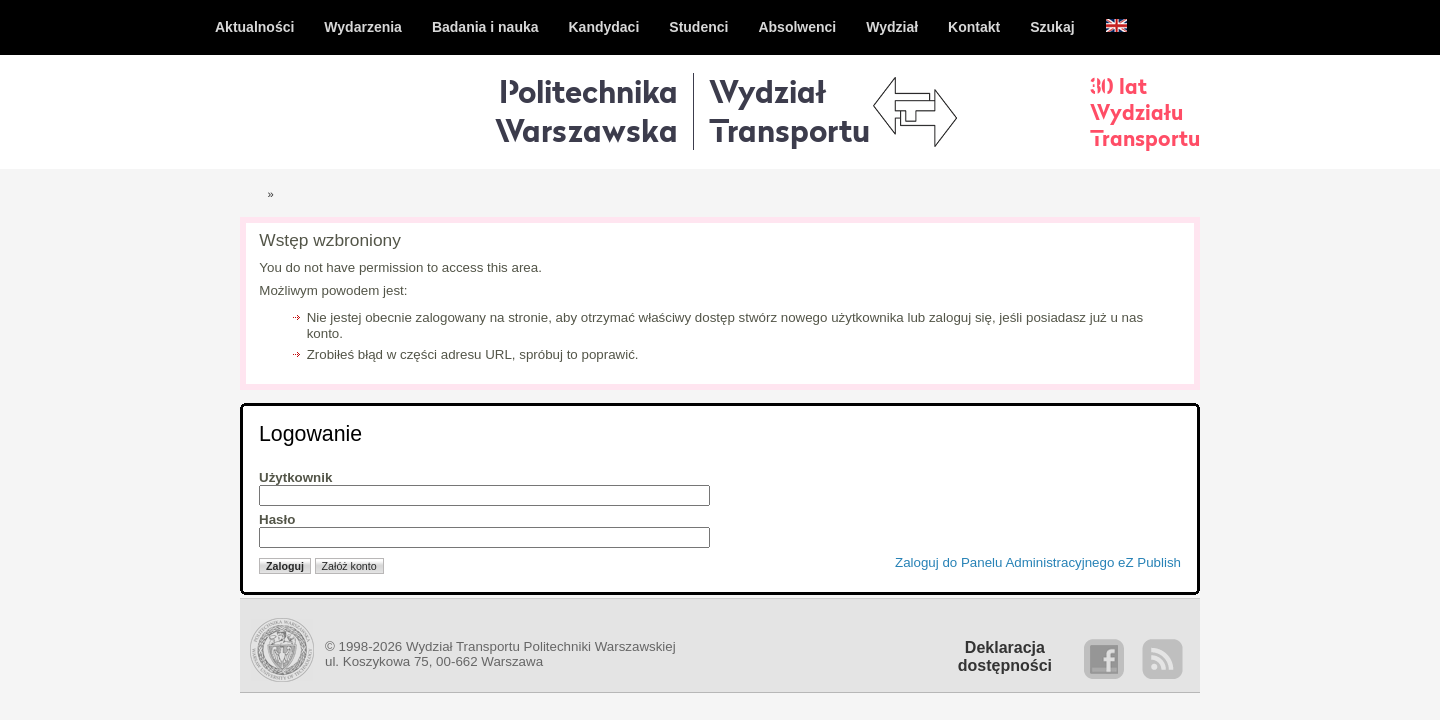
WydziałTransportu (789, 110)
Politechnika (586, 110)
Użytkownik (295, 477)
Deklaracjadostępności (1005, 656)
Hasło (277, 519)
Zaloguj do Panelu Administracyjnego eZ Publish (1038, 562)
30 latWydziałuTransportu (1145, 112)
